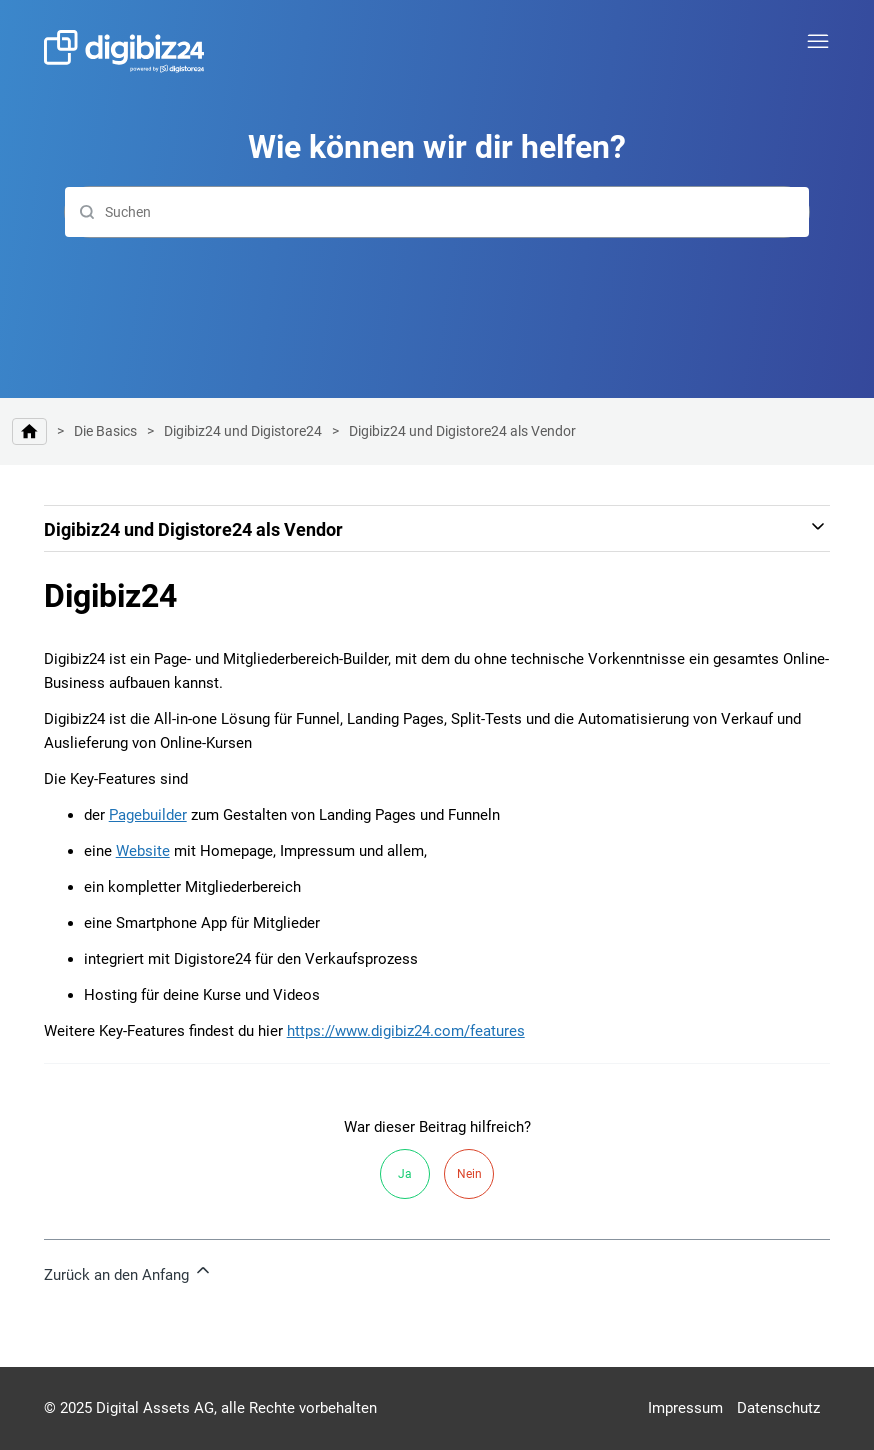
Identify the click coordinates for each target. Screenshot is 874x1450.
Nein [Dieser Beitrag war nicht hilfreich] (469, 1174)
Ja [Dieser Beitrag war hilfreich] (405, 1174)
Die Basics (105, 431)
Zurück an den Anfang (128, 1272)
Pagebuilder (148, 815)
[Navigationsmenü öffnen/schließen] (818, 42)
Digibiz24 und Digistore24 (243, 431)
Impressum (685, 1408)
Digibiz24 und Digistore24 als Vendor (462, 431)
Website (143, 851)
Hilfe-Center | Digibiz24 (29, 431)
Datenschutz (778, 1408)
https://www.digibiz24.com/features (406, 1031)
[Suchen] (437, 212)
